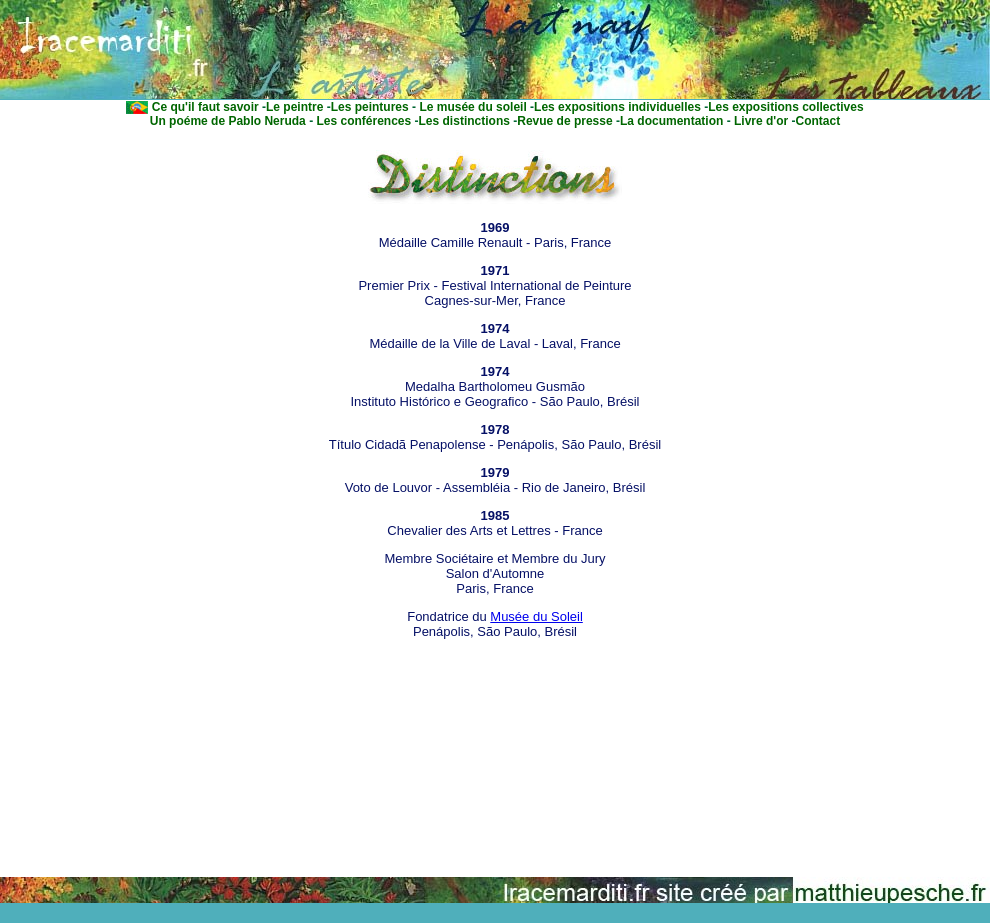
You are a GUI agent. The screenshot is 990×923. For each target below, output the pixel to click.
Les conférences (362, 121)
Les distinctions (464, 121)
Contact (818, 121)
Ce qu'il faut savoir (205, 107)
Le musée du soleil (471, 107)
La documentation (671, 121)
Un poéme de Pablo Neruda (228, 121)
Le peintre (294, 107)
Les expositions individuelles (617, 107)
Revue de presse (564, 121)
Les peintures (370, 107)
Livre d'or (760, 121)
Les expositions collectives (785, 107)
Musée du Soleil (536, 616)
